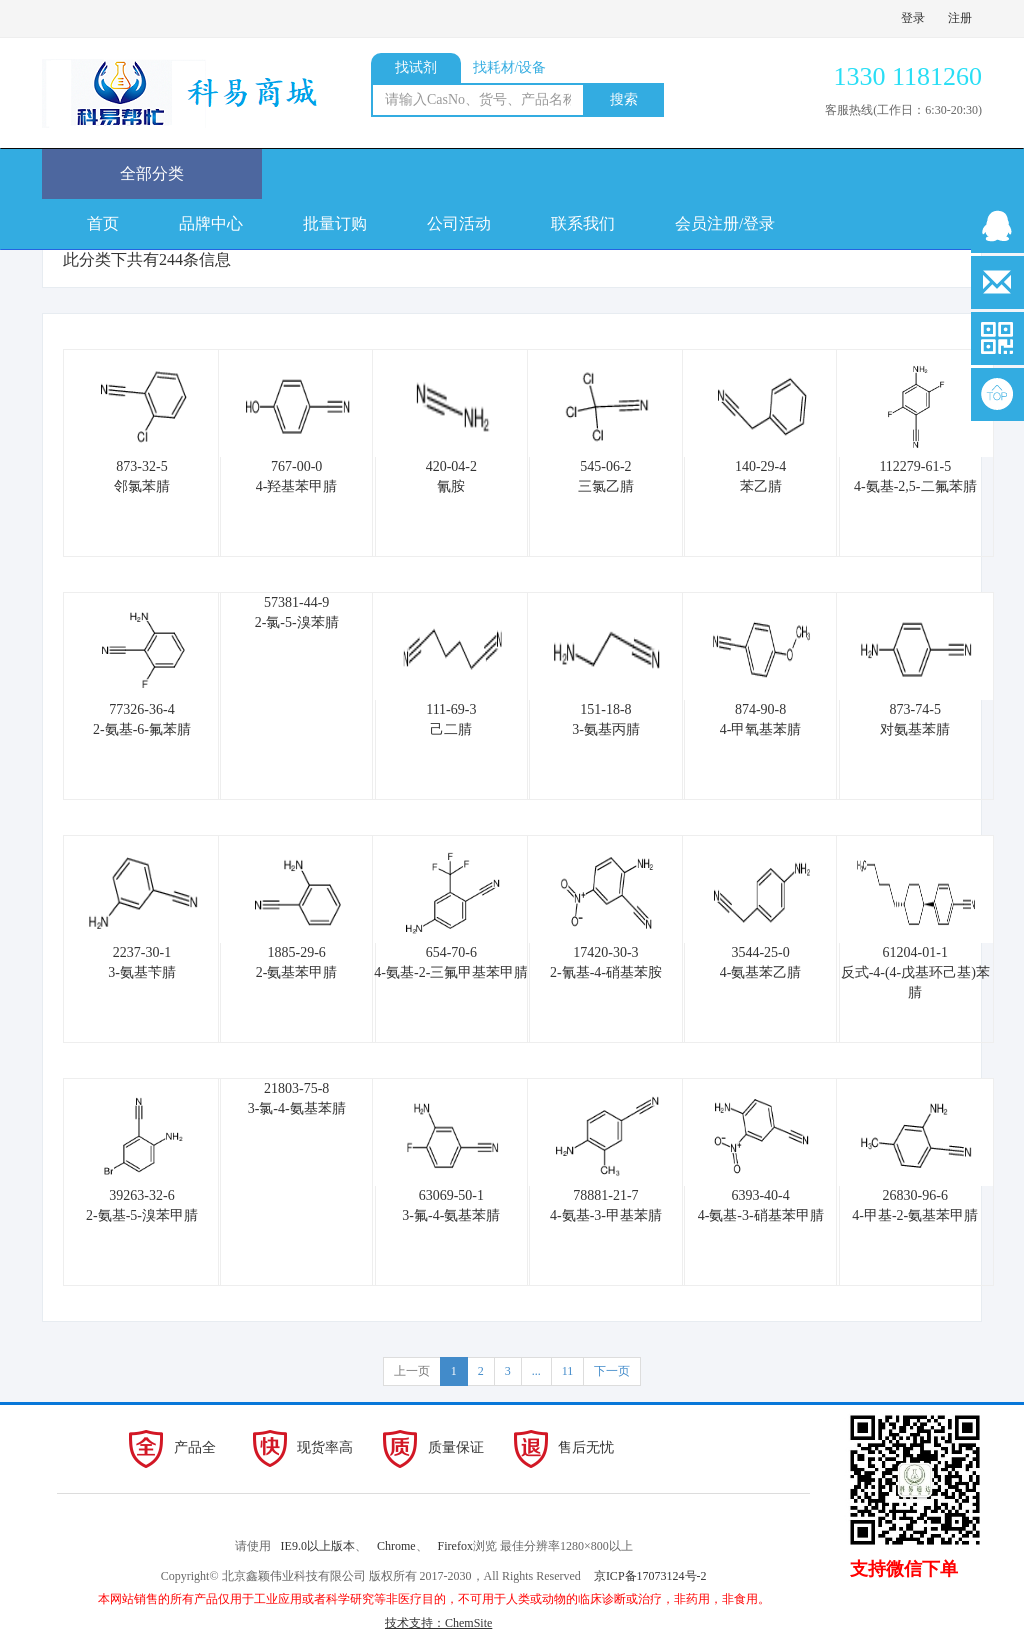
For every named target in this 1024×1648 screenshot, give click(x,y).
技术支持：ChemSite (438, 1623)
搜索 (624, 99)
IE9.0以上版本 (318, 1546)
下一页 (612, 1371)
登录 (913, 18)
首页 (103, 223)
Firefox (455, 1546)
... (536, 1371)
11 (568, 1371)
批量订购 (335, 223)
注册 (960, 18)
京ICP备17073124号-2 (650, 1576)
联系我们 (583, 223)
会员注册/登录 (725, 223)
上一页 (412, 1371)
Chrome (396, 1546)
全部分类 (152, 173)
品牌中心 (211, 223)
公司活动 (459, 223)
